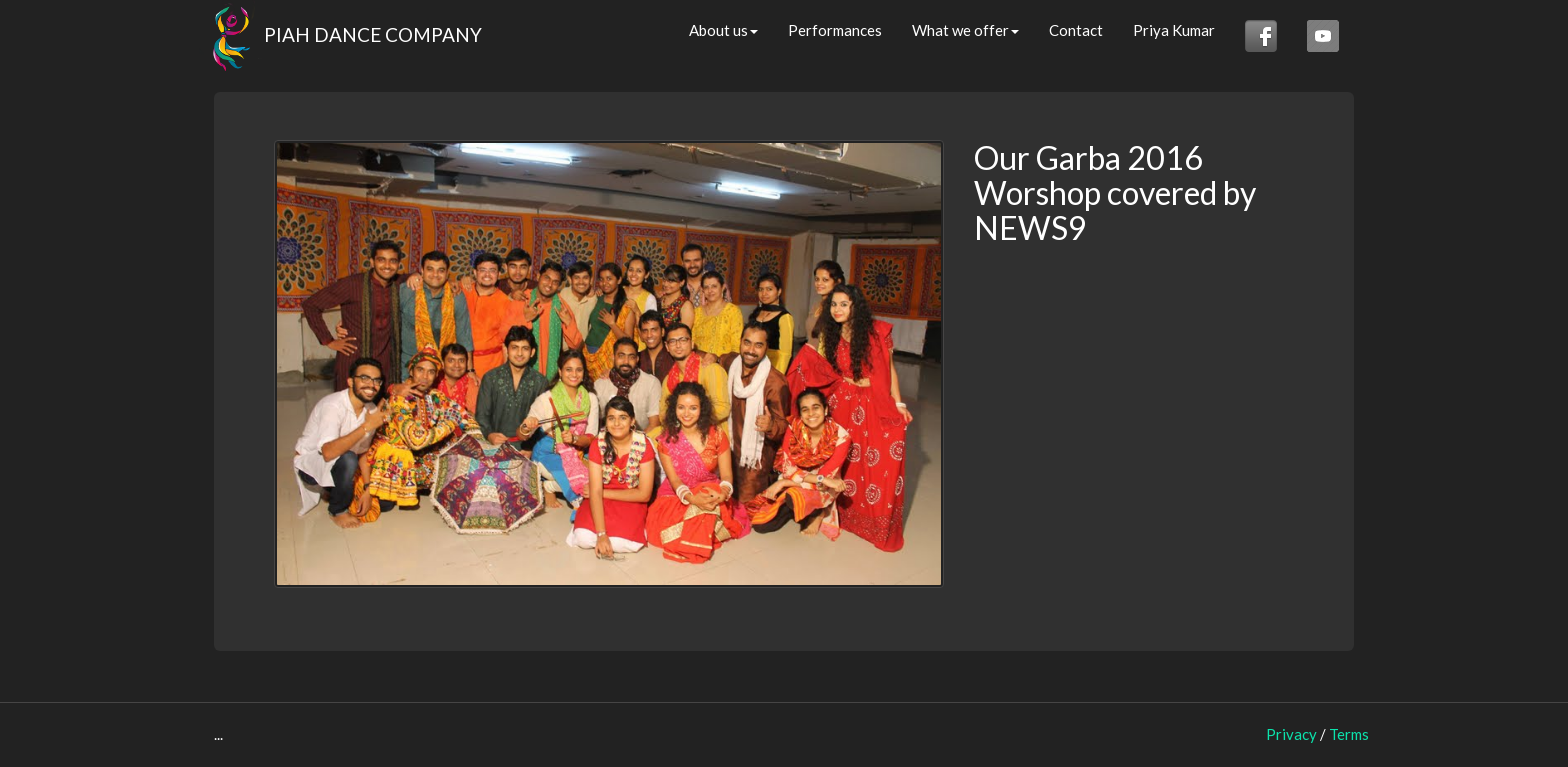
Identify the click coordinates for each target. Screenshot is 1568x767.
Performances (835, 30)
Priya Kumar (1174, 30)
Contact (1076, 30)
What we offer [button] (965, 30)
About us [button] (723, 30)
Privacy (1291, 734)
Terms (1349, 734)
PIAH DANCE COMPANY (340, 30)
